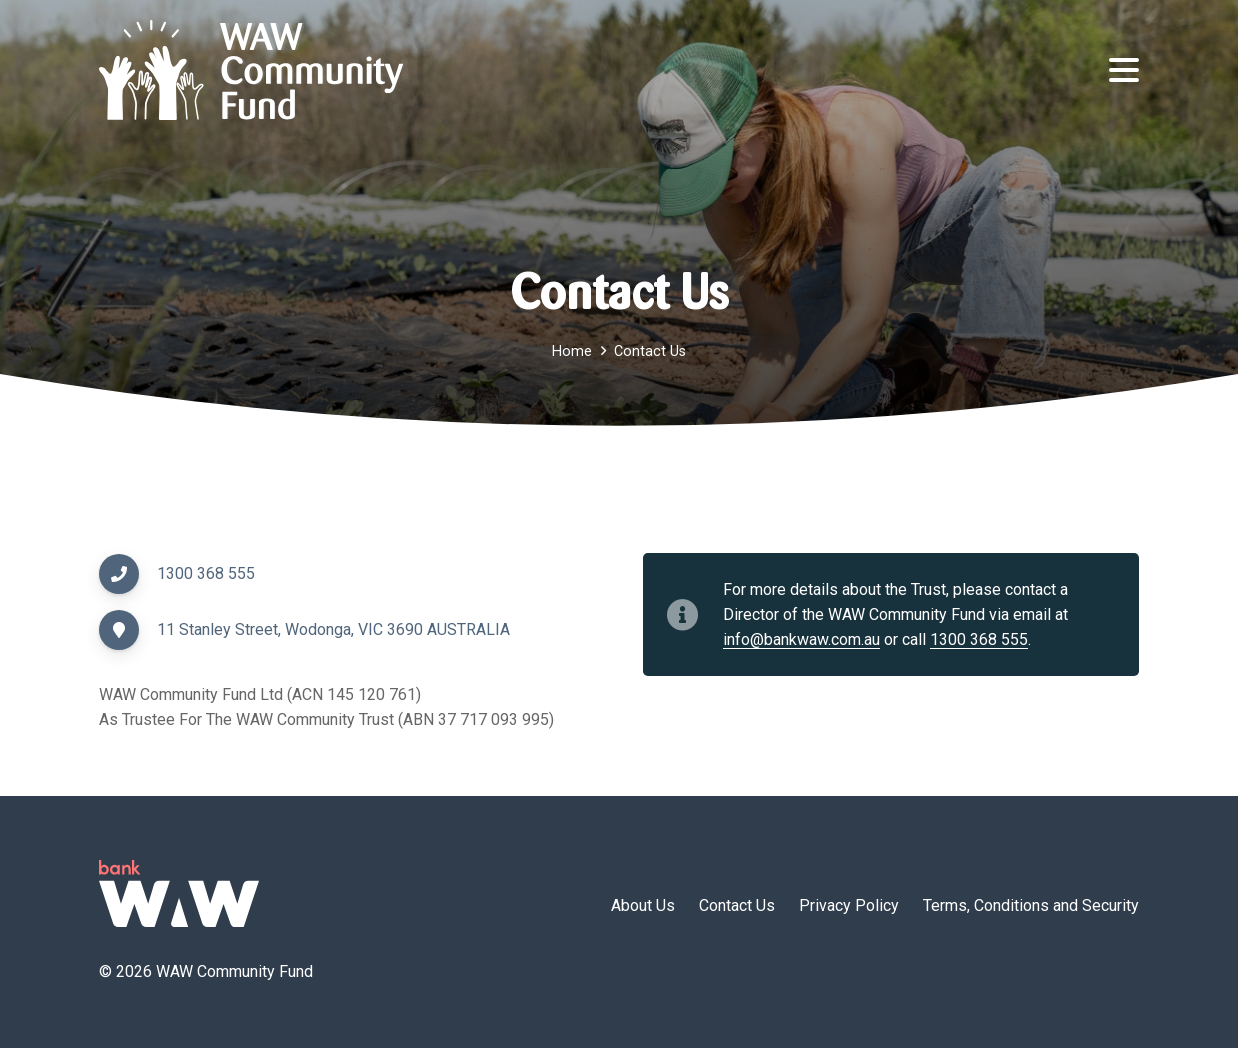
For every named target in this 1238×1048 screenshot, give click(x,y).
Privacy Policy (849, 905)
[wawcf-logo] (251, 70)
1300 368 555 (206, 573)
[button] (1124, 70)
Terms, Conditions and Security (1031, 905)
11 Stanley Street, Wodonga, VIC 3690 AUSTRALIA (333, 629)
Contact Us (737, 905)
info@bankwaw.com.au (801, 639)
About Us (643, 905)
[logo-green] (179, 893)
